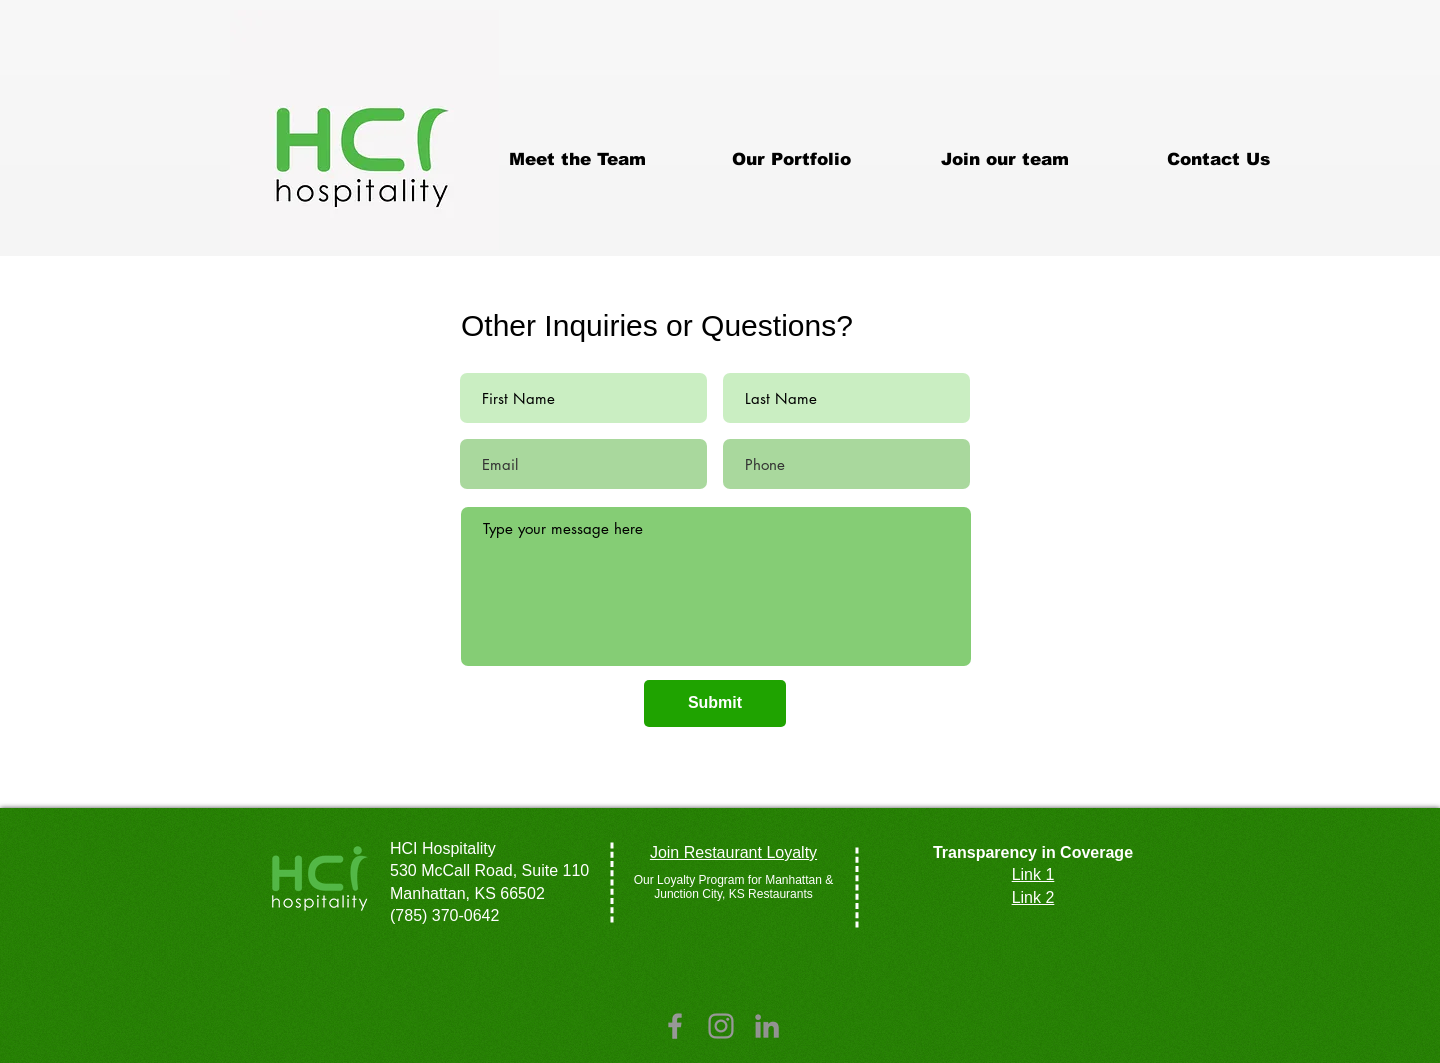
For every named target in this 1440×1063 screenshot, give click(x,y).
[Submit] (715, 703)
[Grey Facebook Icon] (675, 1026)
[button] (791, 159)
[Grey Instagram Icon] (721, 1026)
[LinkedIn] (767, 1026)
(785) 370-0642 (444, 915)
